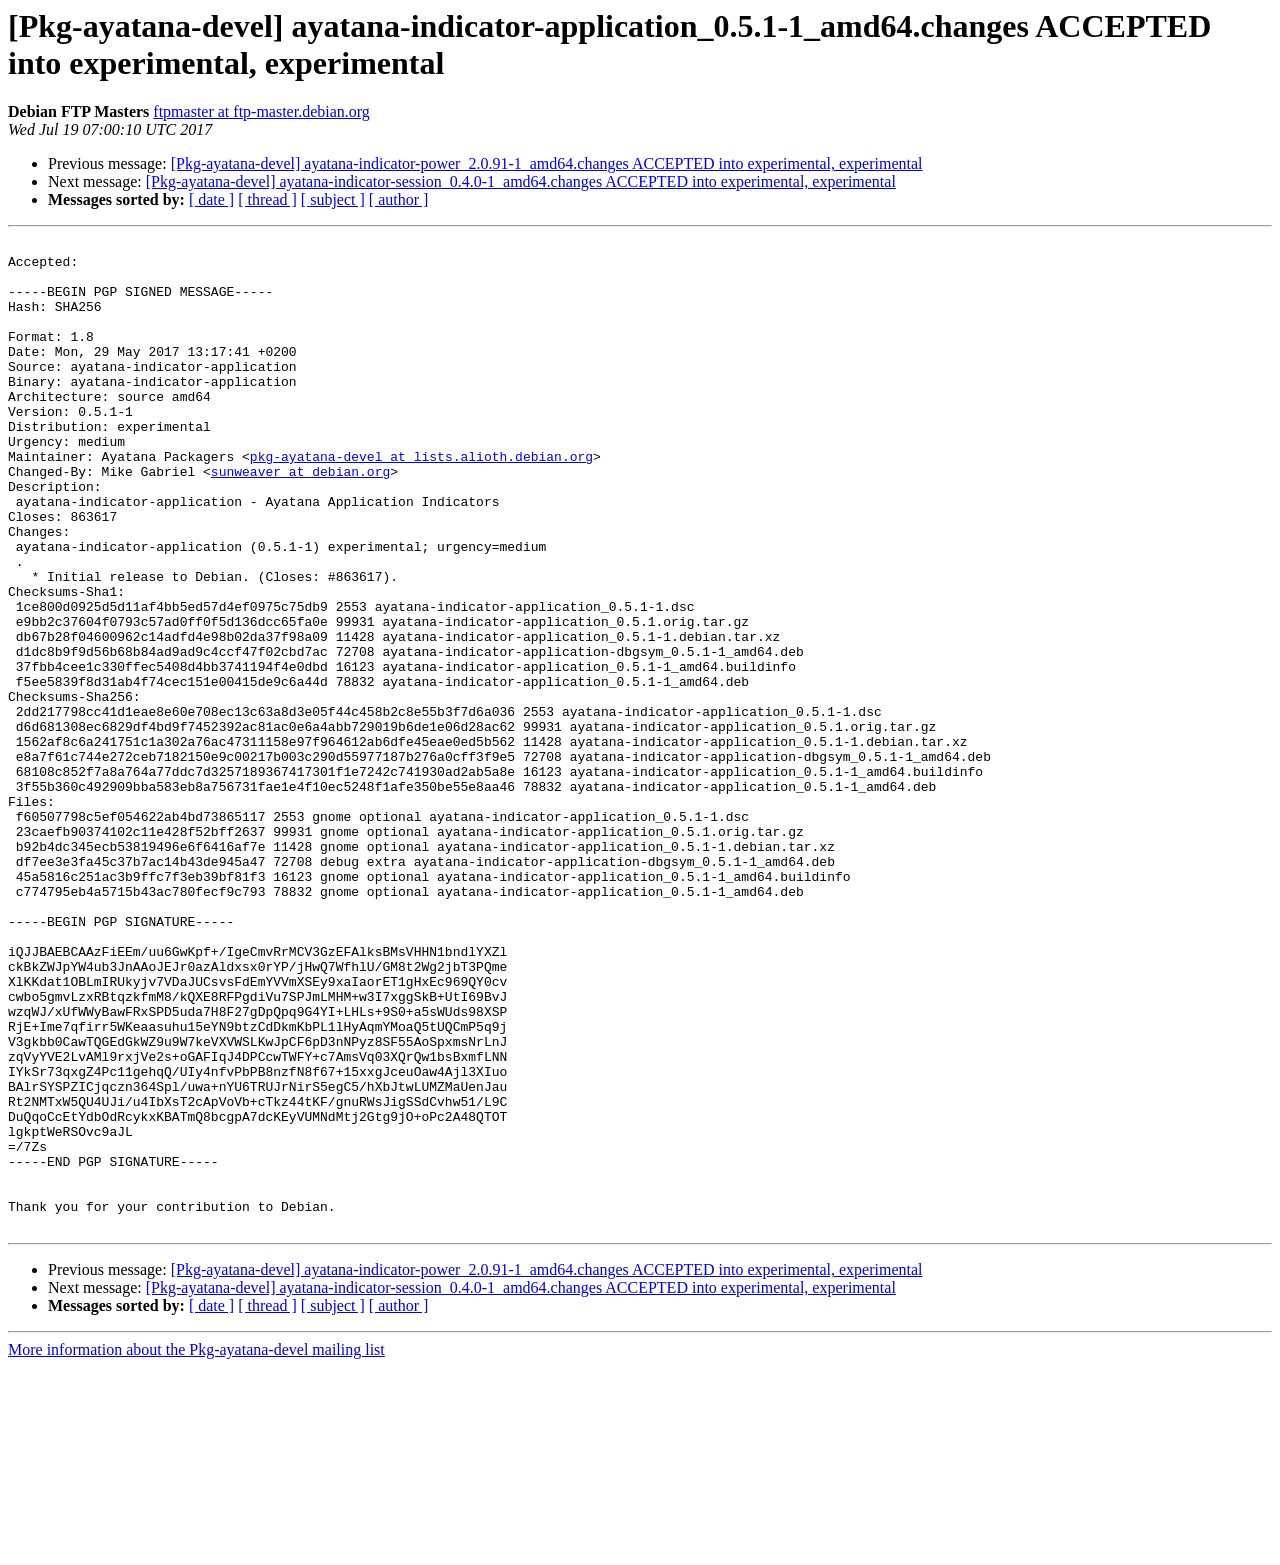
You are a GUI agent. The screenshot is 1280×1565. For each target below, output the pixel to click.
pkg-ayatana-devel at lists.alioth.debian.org (421, 501)
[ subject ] (333, 199)
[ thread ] (267, 199)
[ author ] (399, 199)
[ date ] (211, 199)
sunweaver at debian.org (300, 519)
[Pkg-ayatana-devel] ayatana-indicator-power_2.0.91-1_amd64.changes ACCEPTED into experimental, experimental (547, 163)
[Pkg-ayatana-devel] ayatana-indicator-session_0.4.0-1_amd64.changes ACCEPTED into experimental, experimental (521, 181)
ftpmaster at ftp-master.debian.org (261, 111)
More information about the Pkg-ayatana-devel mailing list (196, 1547)
